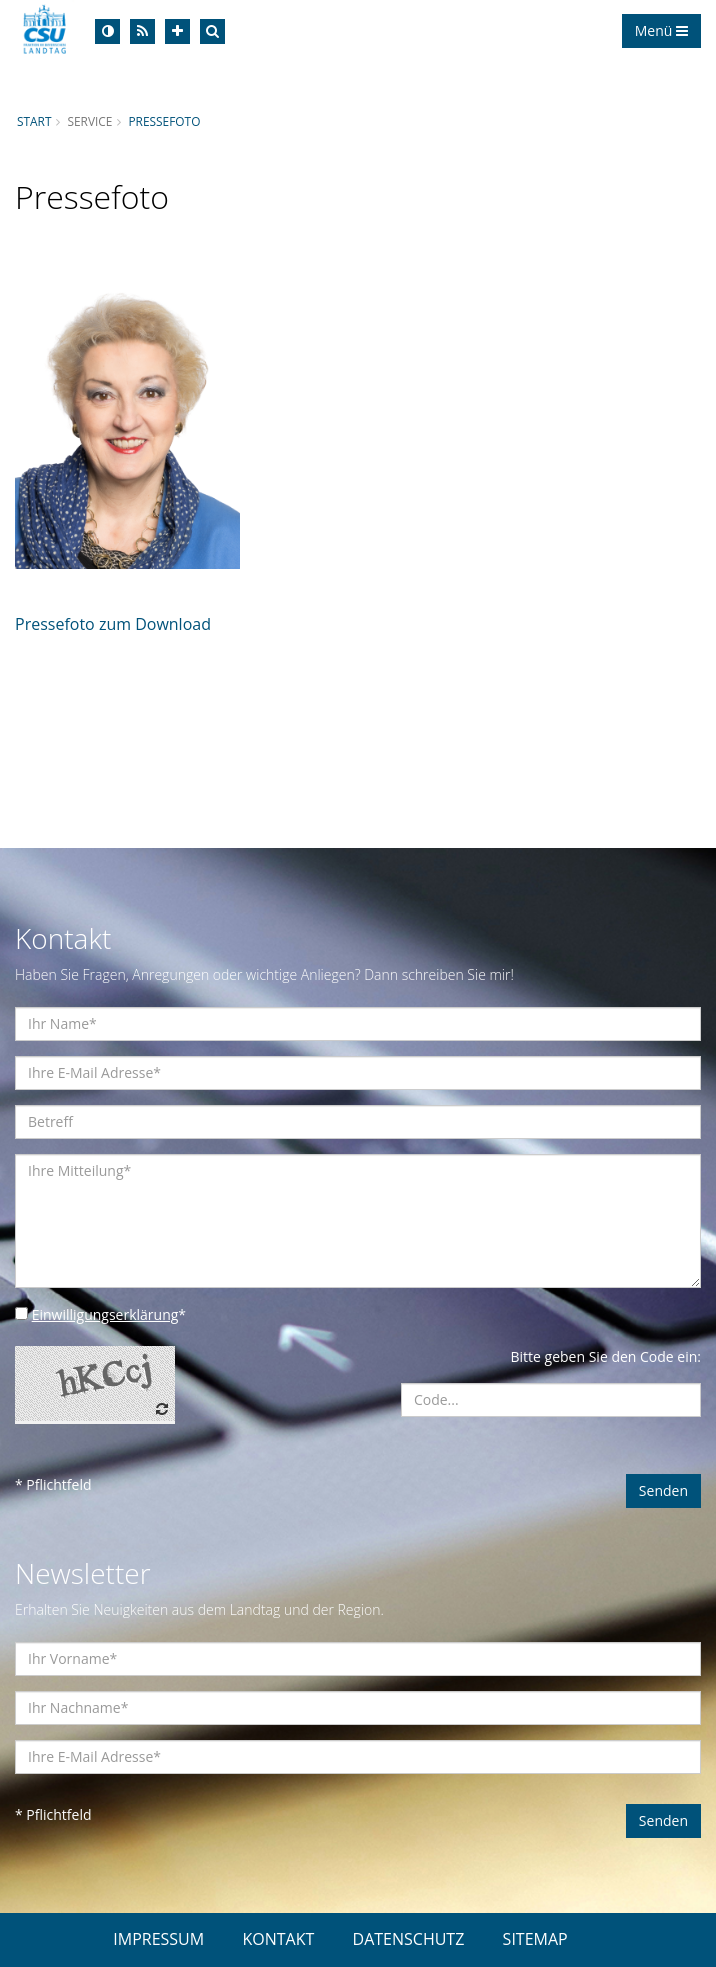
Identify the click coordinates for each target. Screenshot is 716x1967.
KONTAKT (278, 1939)
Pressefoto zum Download (113, 624)
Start (34, 121)
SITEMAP (535, 1939)
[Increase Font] (177, 31)
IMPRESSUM (158, 1939)
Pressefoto (164, 121)
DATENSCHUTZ (409, 1939)
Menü (661, 30)
